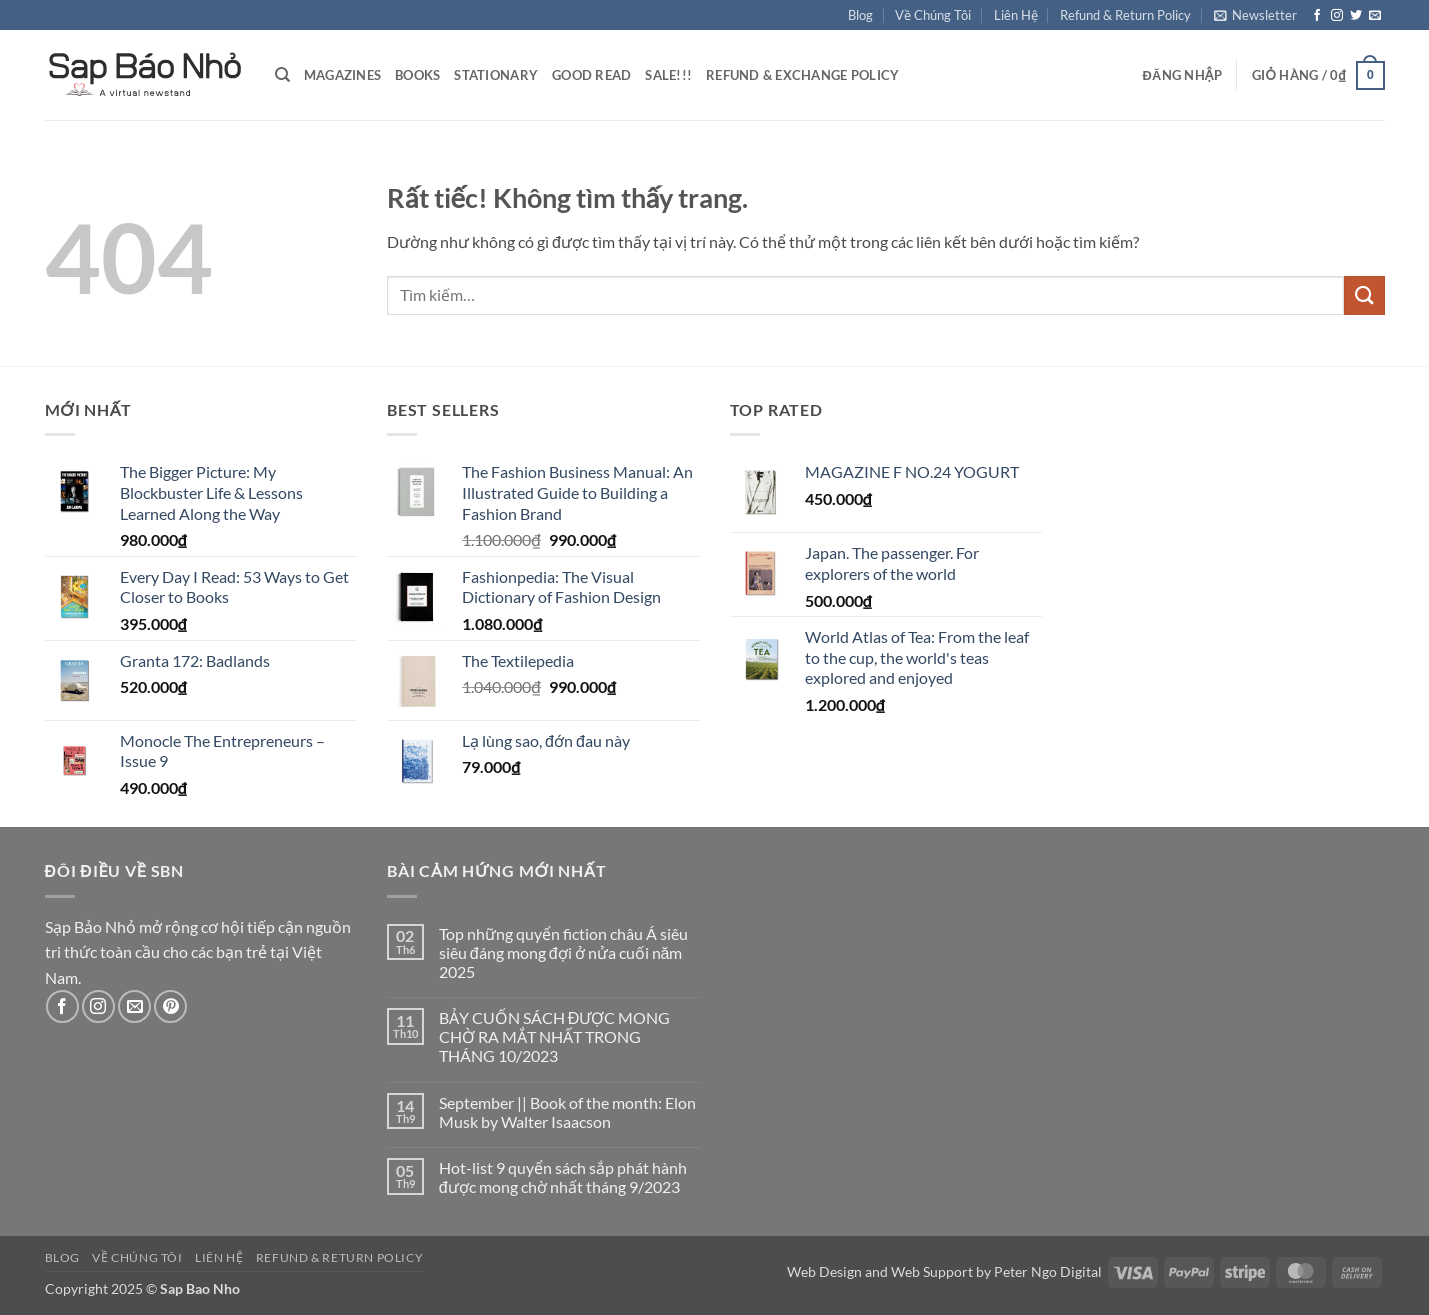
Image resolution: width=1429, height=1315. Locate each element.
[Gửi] (1364, 295)
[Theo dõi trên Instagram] (1337, 16)
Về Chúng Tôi (933, 15)
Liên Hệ (1016, 15)
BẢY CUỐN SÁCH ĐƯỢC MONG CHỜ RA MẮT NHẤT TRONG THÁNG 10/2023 (555, 1036)
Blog (860, 15)
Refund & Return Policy (1125, 15)
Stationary (496, 75)
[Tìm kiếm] (282, 75)
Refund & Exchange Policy (802, 75)
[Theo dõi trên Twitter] (1356, 16)
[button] (1255, 15)
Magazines (342, 75)
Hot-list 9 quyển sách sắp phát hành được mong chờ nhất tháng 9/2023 (563, 1177)
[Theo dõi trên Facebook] (1317, 16)
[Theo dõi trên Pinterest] (170, 1006)
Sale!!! (668, 75)
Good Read (591, 75)
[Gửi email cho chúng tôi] (1375, 16)
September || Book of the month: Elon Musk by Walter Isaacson (567, 1112)
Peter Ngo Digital (1048, 1271)
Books (417, 75)
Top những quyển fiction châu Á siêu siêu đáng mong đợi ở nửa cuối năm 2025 (563, 952)
